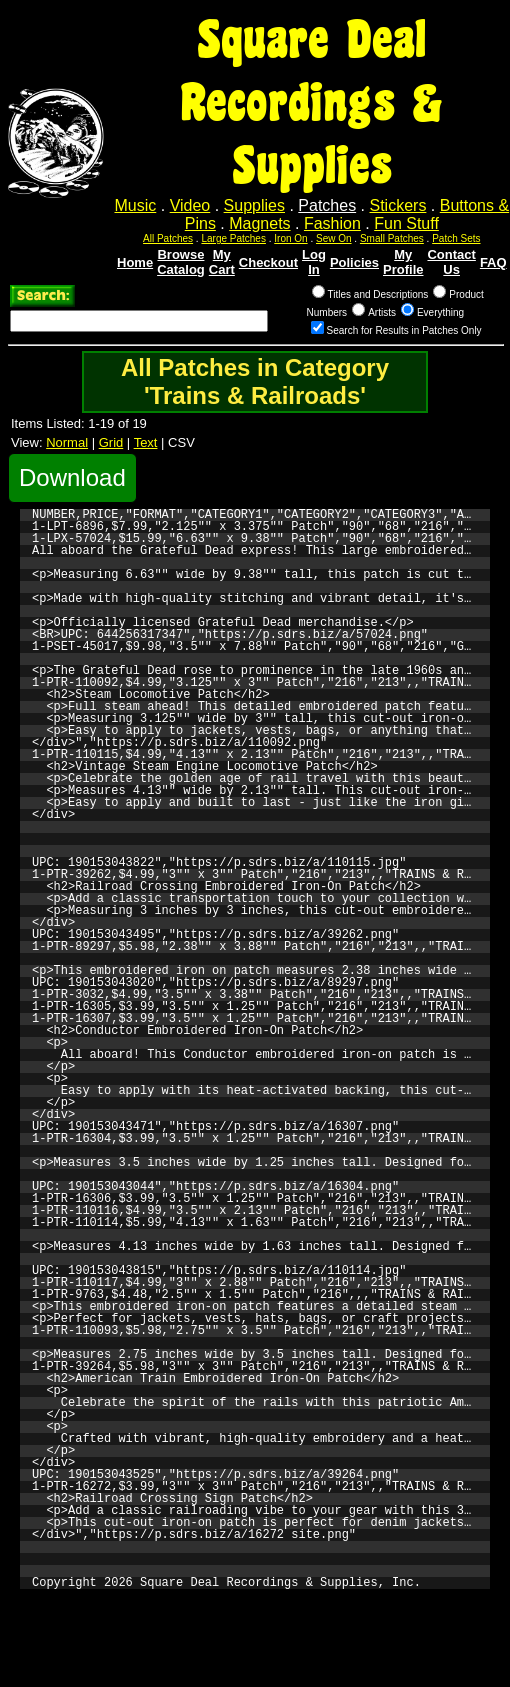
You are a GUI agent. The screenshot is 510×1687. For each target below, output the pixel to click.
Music (136, 205)
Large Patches (233, 238)
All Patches (168, 238)
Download (72, 477)
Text (146, 442)
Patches (327, 205)
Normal (67, 442)
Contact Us (451, 262)
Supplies (254, 205)
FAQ (493, 262)
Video (190, 205)
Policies (354, 262)
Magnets (259, 223)
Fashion (332, 223)
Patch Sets (456, 238)
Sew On (334, 238)
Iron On (290, 238)
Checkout (268, 262)
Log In (314, 262)
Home (135, 262)
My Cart (222, 262)
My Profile (403, 262)
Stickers (397, 205)
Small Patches (392, 238)
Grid (111, 442)
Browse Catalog (181, 262)
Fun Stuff (406, 223)
